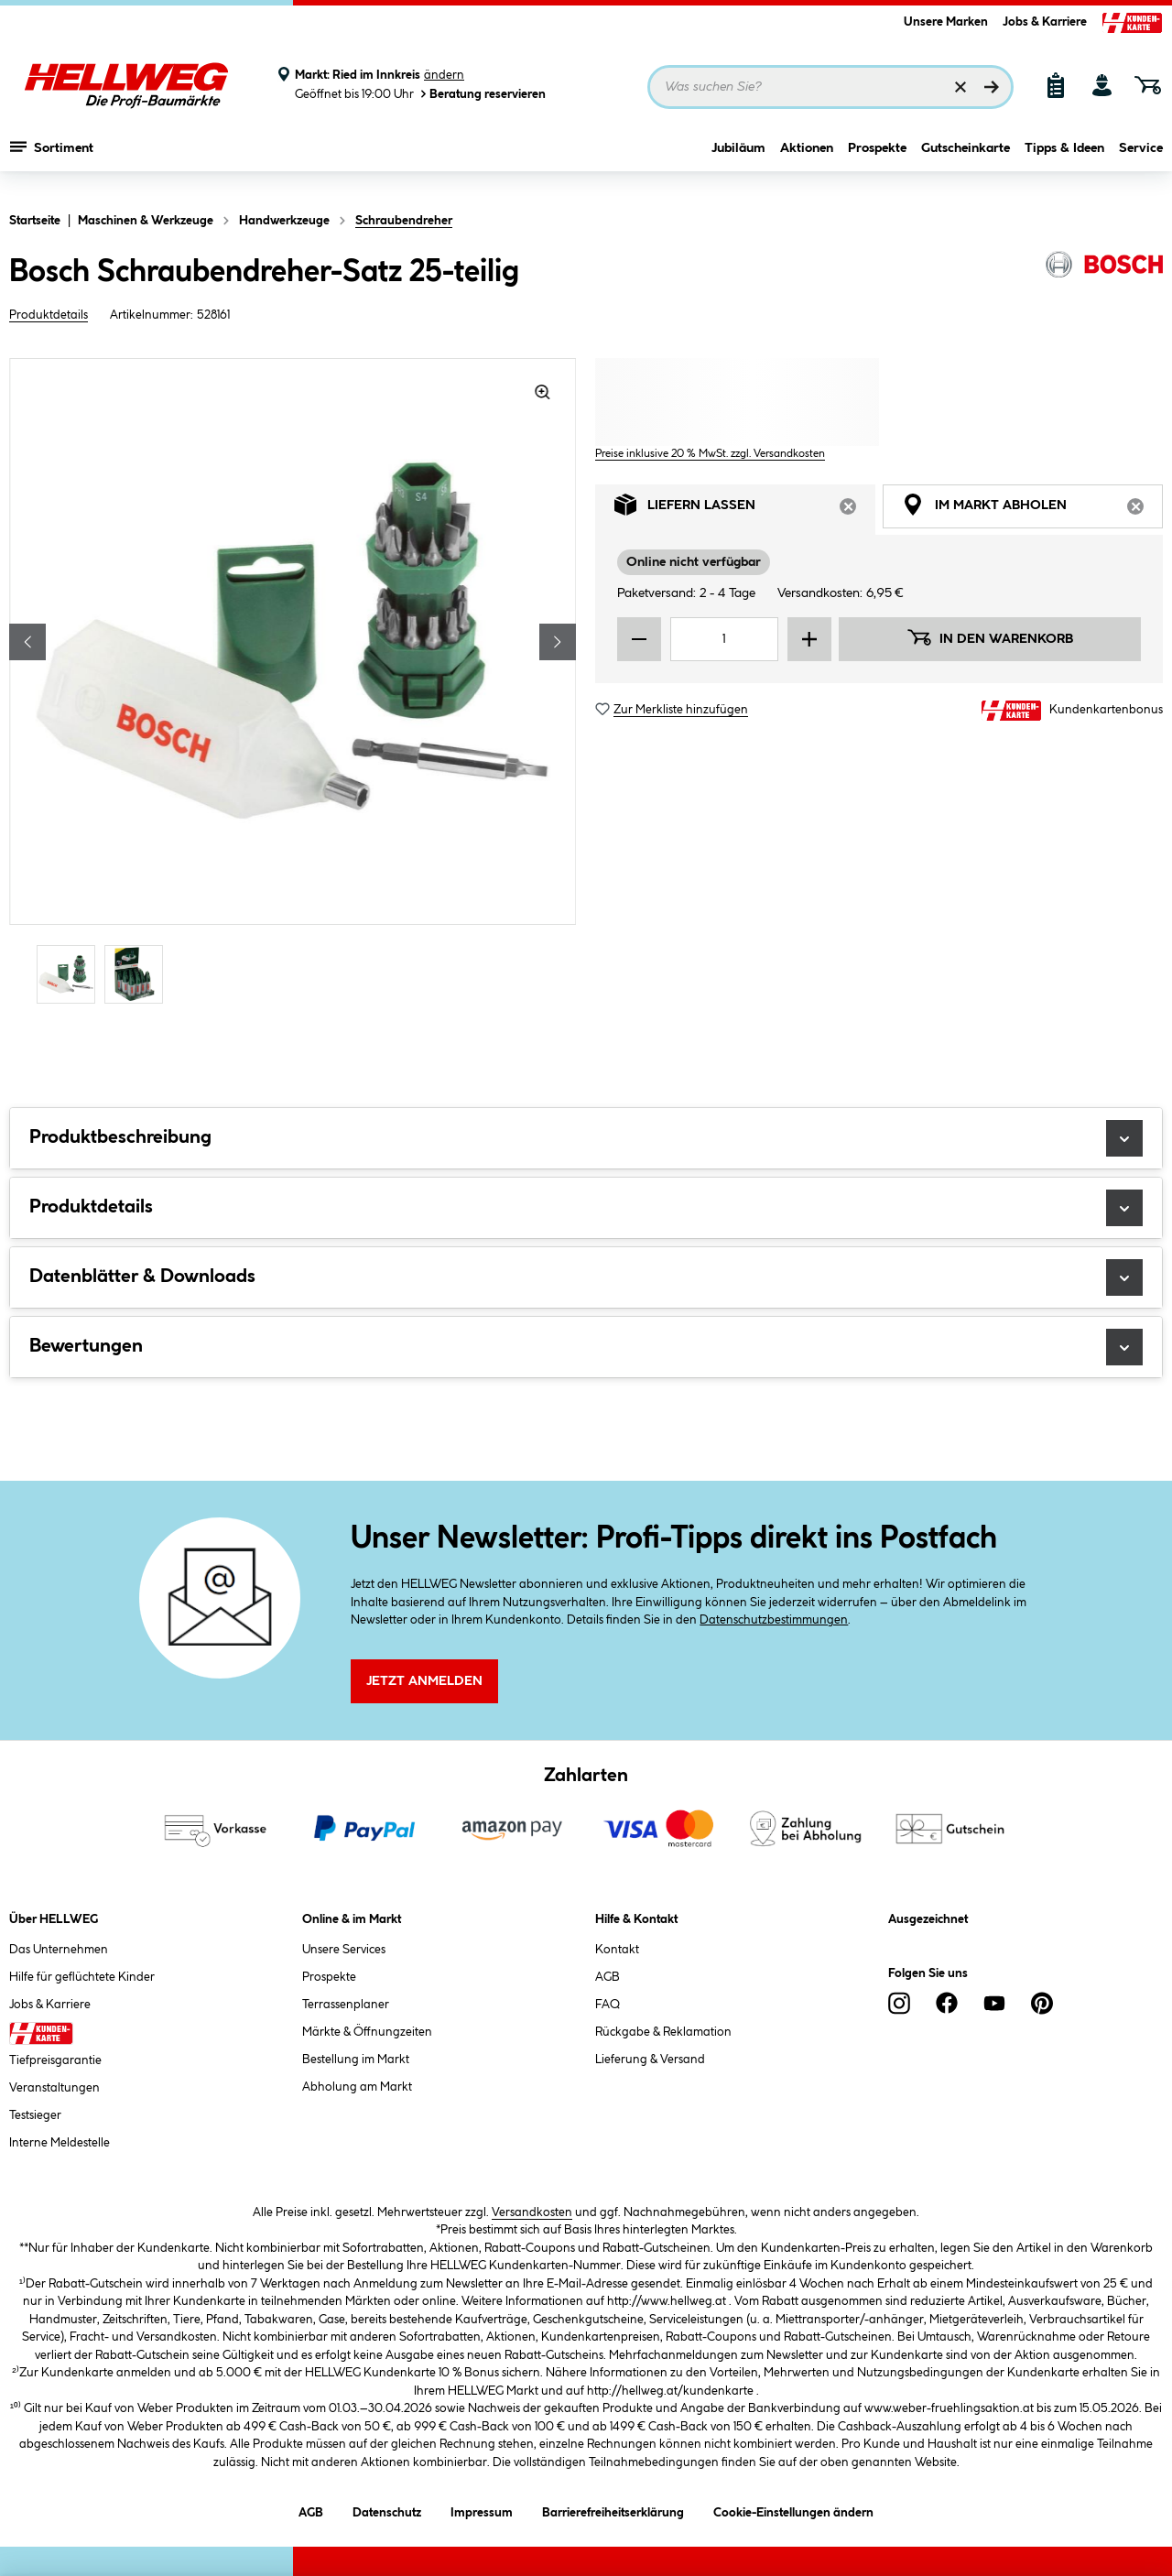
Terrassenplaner (345, 2004)
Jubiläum (738, 162)
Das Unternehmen (58, 1949)
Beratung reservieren (482, 94)
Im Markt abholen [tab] (1032, 510)
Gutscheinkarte (965, 162)
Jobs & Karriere (1045, 21)
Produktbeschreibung (586, 1138)
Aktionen (806, 162)
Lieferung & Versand (650, 2059)
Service (1141, 162)
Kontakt (617, 1949)
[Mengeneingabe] (724, 639)
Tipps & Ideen (1064, 162)
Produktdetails (48, 315)
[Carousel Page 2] (138, 974)
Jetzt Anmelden (424, 1681)
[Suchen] (992, 87)
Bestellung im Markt (355, 2059)
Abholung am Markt (357, 2086)
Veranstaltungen (54, 2087)
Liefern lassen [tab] (744, 510)
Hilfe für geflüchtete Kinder (82, 1977)
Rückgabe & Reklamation (663, 2032)
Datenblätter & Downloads (586, 1277)
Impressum (481, 2509)
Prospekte (877, 162)
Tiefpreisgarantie (55, 2060)
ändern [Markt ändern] (444, 75)
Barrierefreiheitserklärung (613, 2509)
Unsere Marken (946, 21)
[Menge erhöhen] (809, 639)
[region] (293, 683)
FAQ (607, 2004)
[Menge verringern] (639, 639)
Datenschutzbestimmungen (774, 1619)
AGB (607, 1977)
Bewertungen (586, 1347)
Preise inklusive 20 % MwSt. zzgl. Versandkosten (710, 454)
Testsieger (35, 2115)
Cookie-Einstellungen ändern (793, 2509)
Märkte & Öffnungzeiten (367, 2032)
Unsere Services (343, 1949)
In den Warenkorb (989, 637)
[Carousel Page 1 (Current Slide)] (70, 974)
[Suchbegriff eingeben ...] (830, 87)
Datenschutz (387, 2509)
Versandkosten (532, 2212)
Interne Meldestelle (59, 2142)
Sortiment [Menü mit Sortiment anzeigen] (51, 160)
